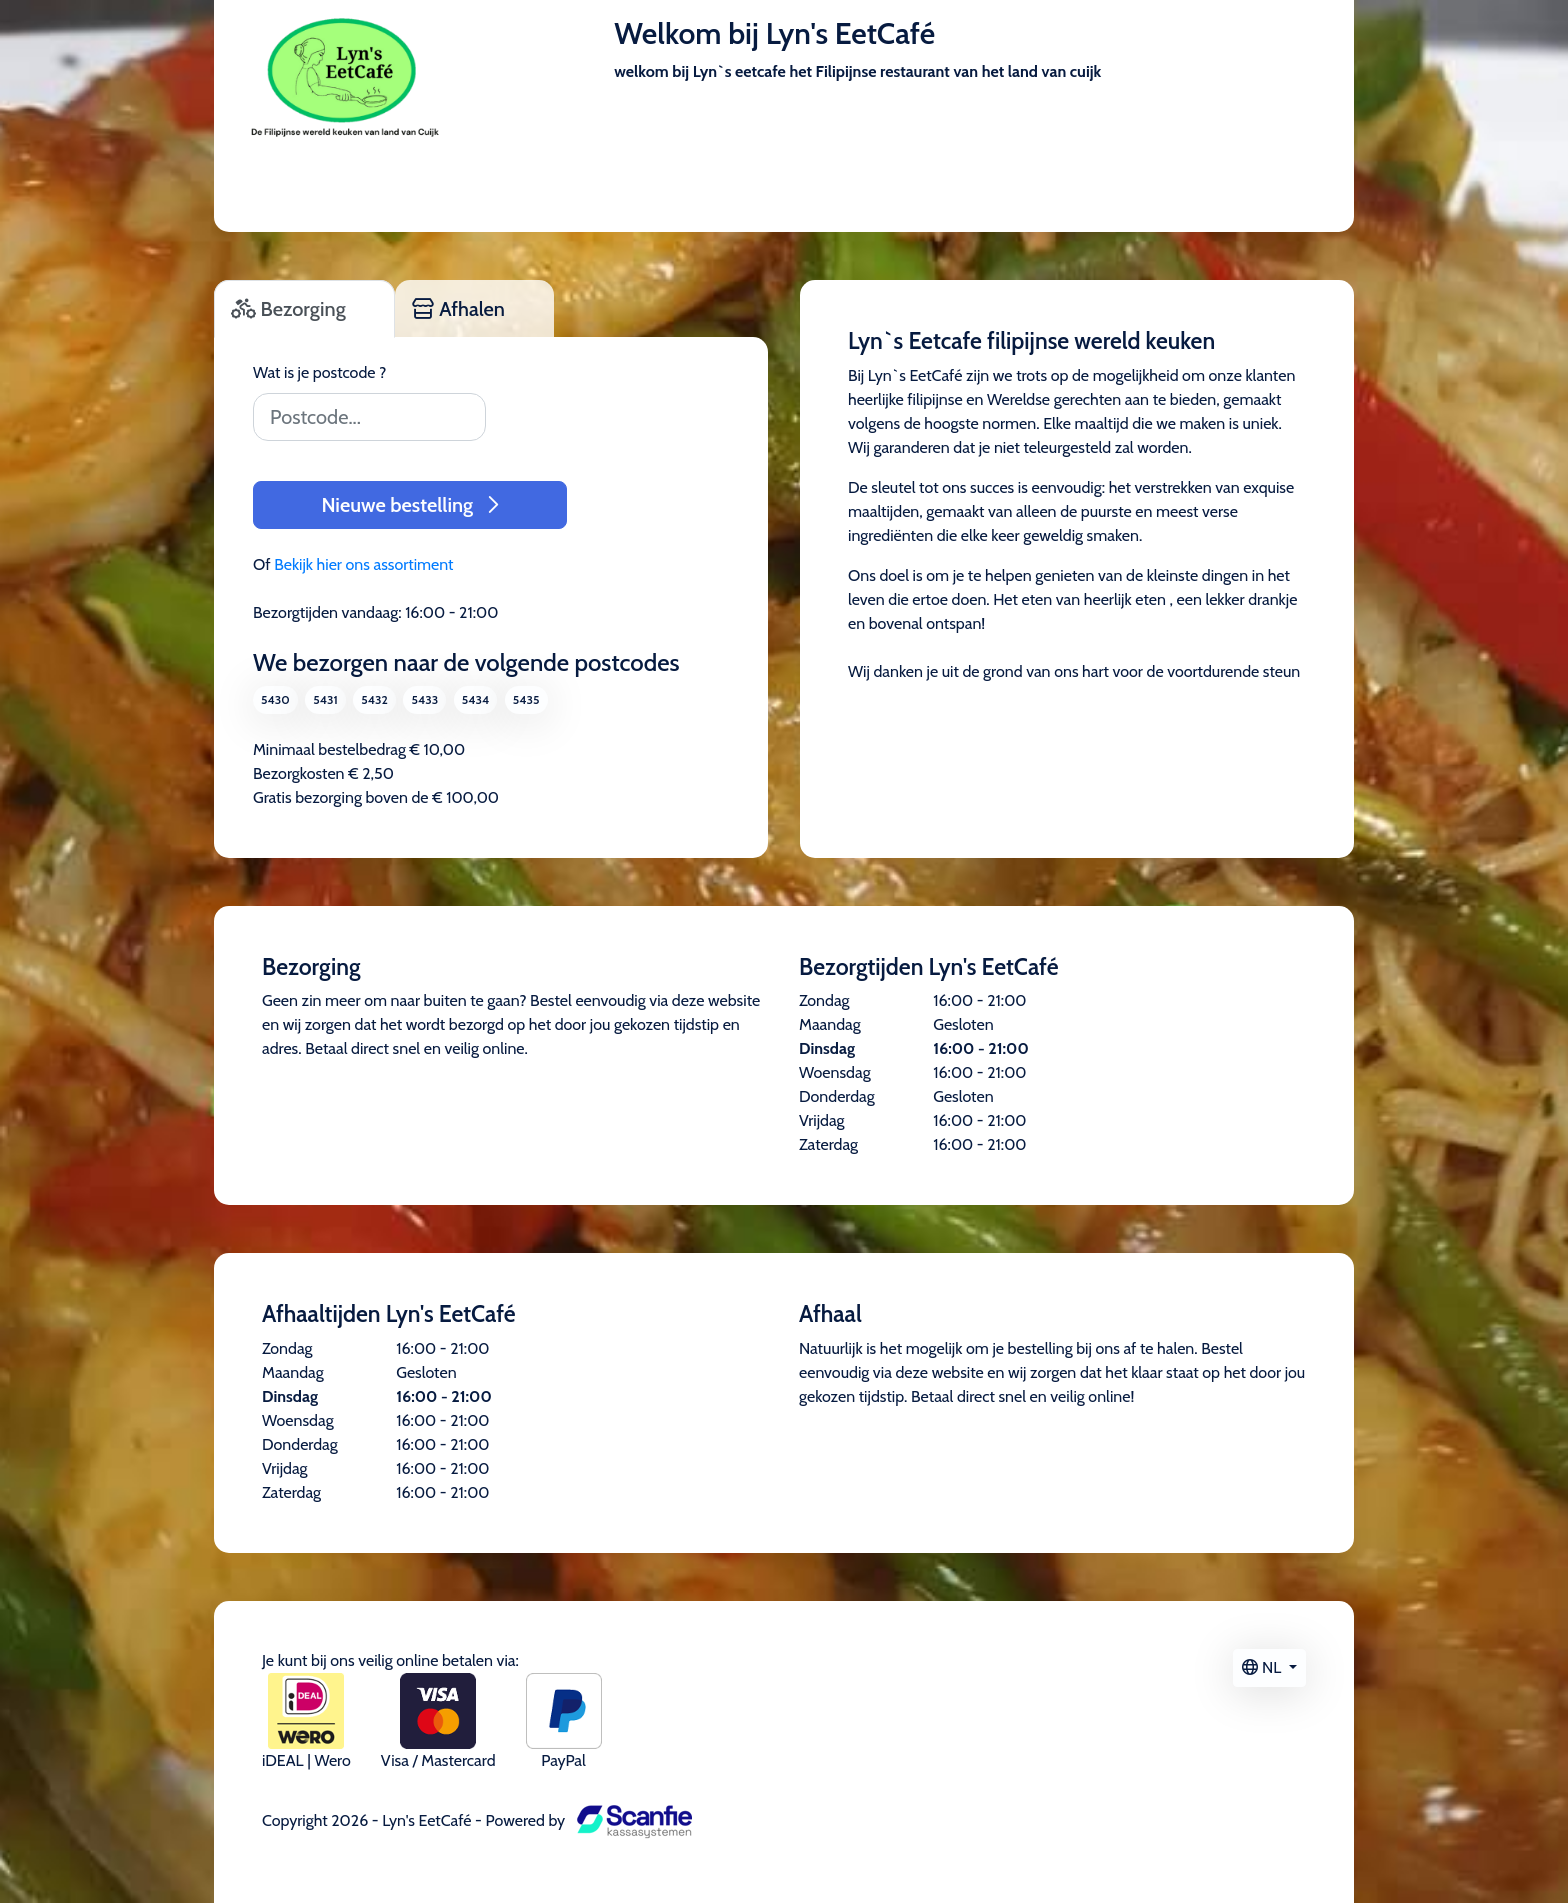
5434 (475, 699)
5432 (374, 699)
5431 (325, 699)
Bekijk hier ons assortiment (363, 564)
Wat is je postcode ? (320, 372)
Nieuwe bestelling (409, 505)
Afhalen (458, 309)
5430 (275, 699)
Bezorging (288, 309)
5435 (526, 699)
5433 (424, 699)
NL (1263, 1667)
